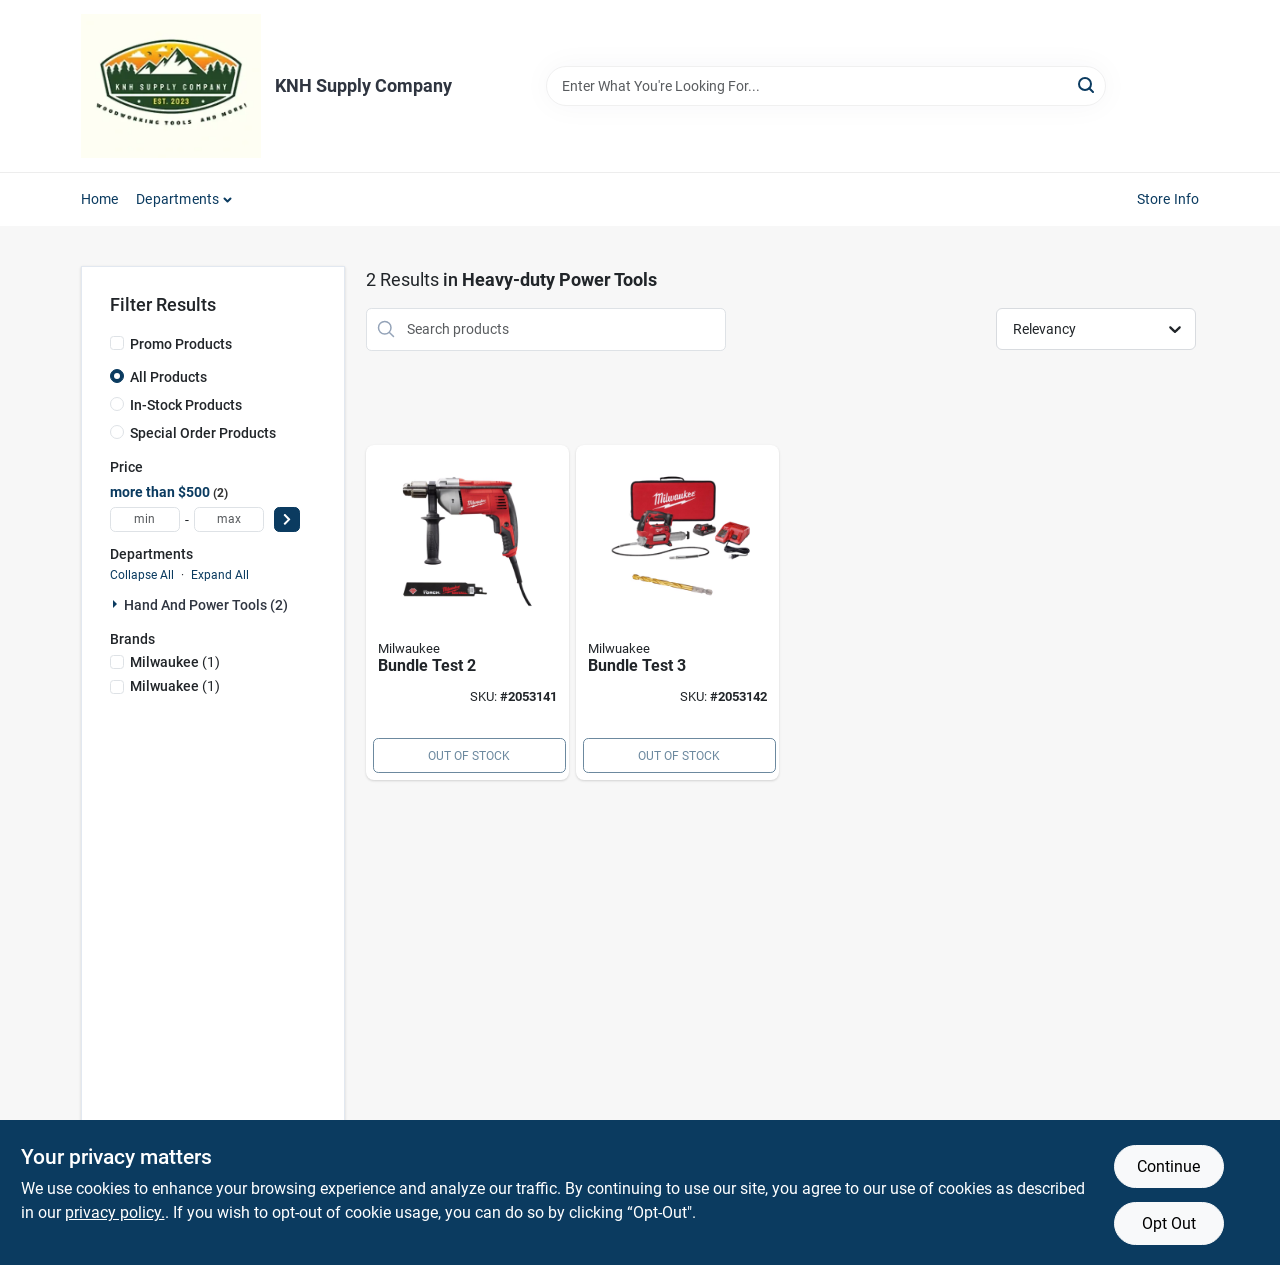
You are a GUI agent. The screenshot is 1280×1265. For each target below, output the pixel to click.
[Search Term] (826, 86)
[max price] (229, 519)
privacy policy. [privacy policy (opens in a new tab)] (115, 1212)
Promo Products (181, 344)
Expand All (220, 575)
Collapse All (142, 575)
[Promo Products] (117, 343)
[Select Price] (287, 519)
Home (100, 199)
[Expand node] (117, 604)
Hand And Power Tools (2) (206, 605)
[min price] (145, 519)
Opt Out (1169, 1223)
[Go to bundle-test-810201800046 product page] (677, 613)
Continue (1168, 1166)
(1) (175, 662)
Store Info (1168, 199)
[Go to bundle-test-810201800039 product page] (467, 613)
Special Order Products (203, 433)
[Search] (1087, 84)
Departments (177, 199)
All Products (168, 377)
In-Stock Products (186, 405)
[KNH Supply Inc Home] (171, 86)
